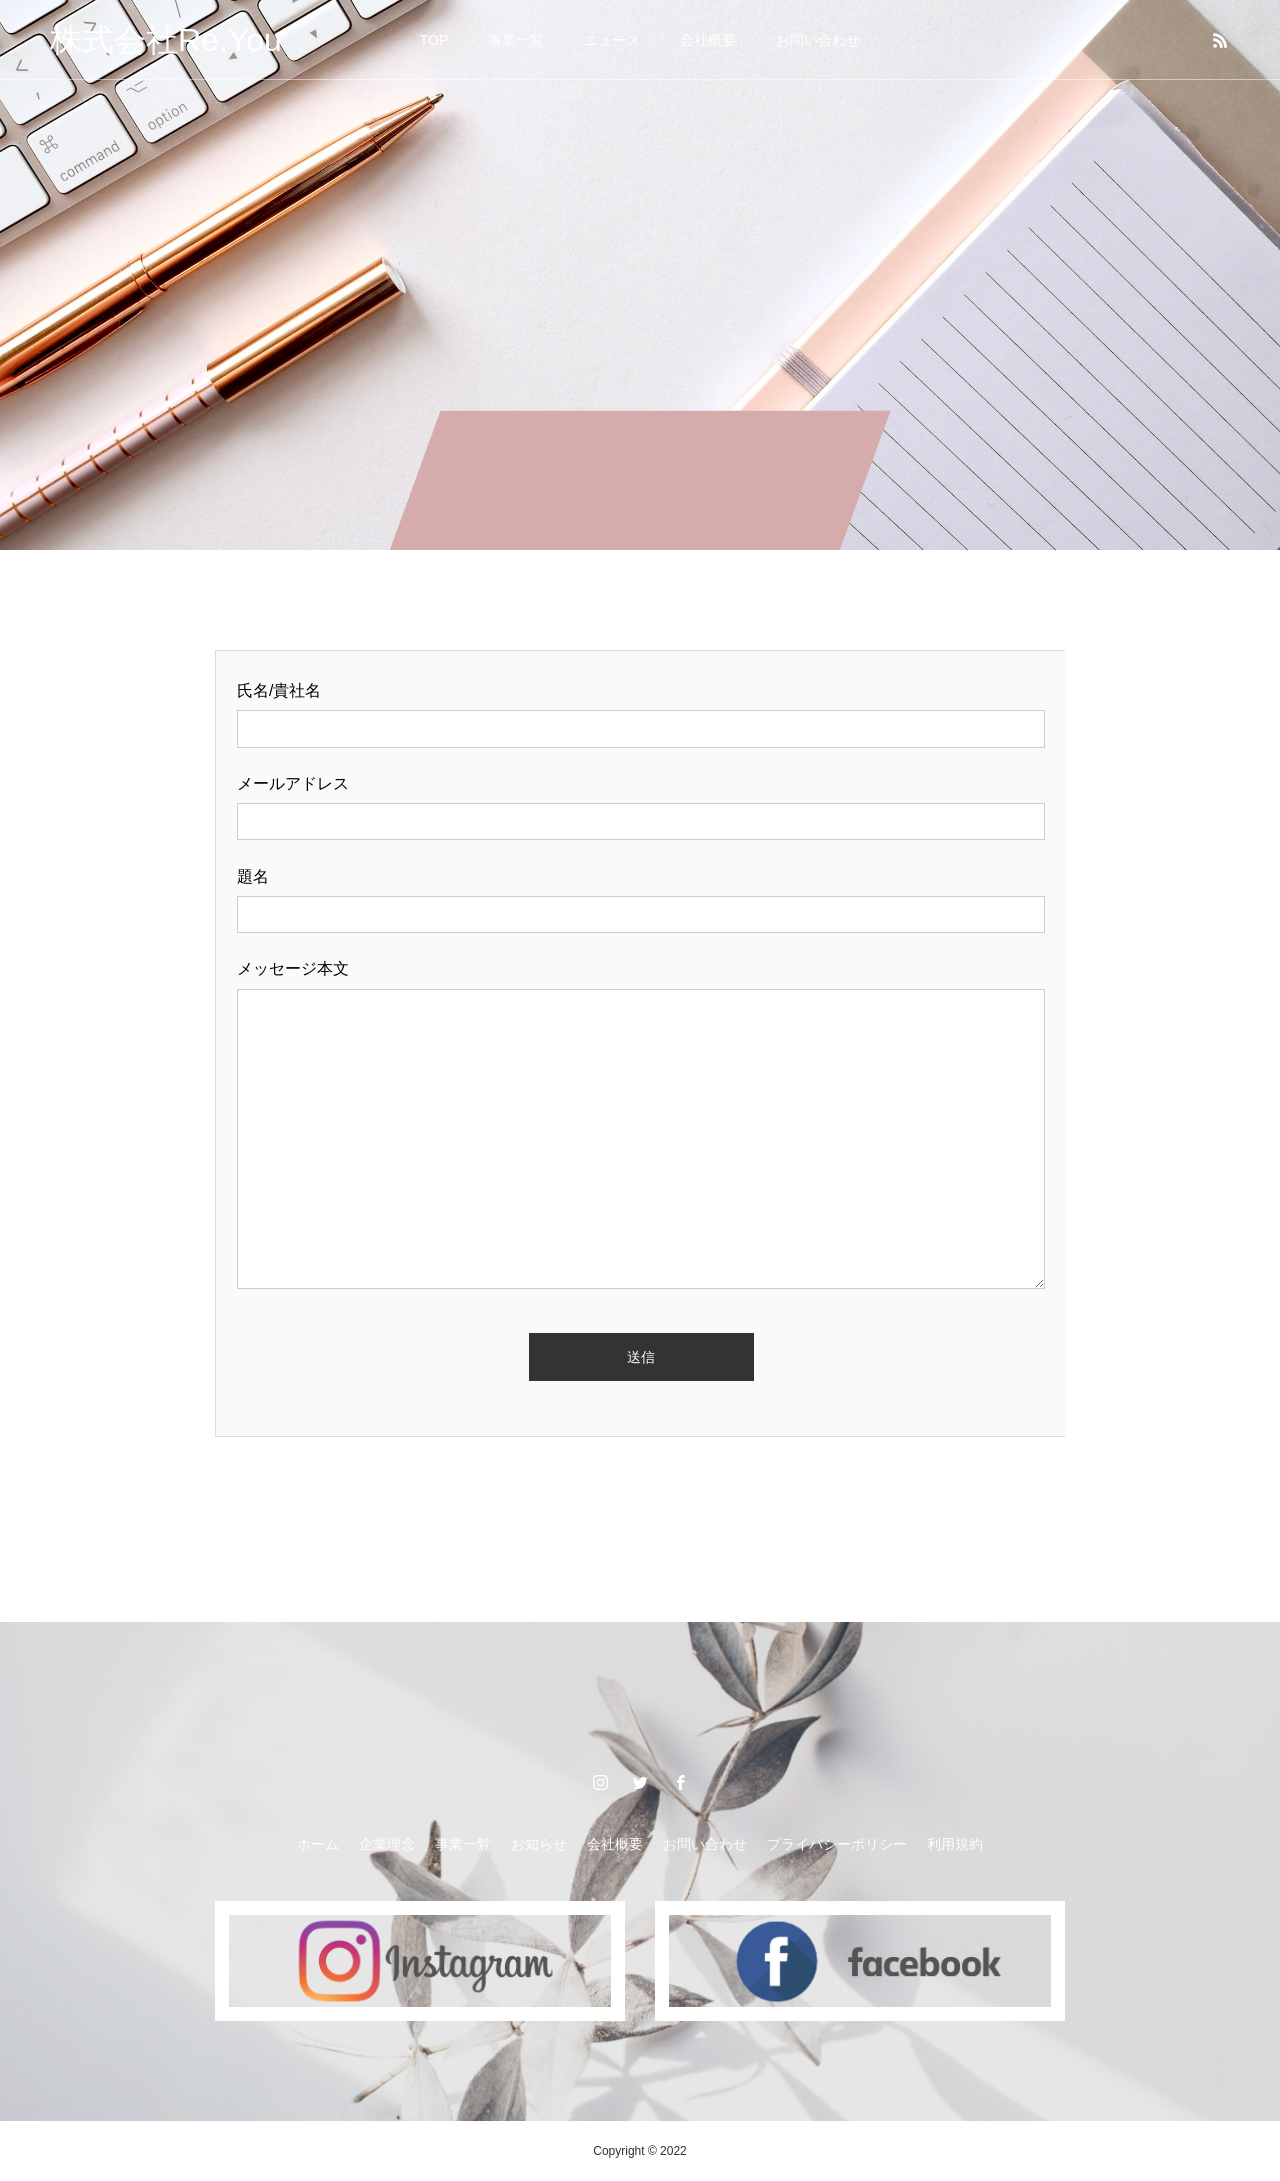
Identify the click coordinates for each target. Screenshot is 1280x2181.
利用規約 (955, 1844)
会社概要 (708, 40)
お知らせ (539, 1844)
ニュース (612, 40)
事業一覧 (516, 40)
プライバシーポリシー (837, 1844)
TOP (434, 40)
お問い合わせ (818, 40)
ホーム (318, 1844)
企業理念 (387, 1844)
